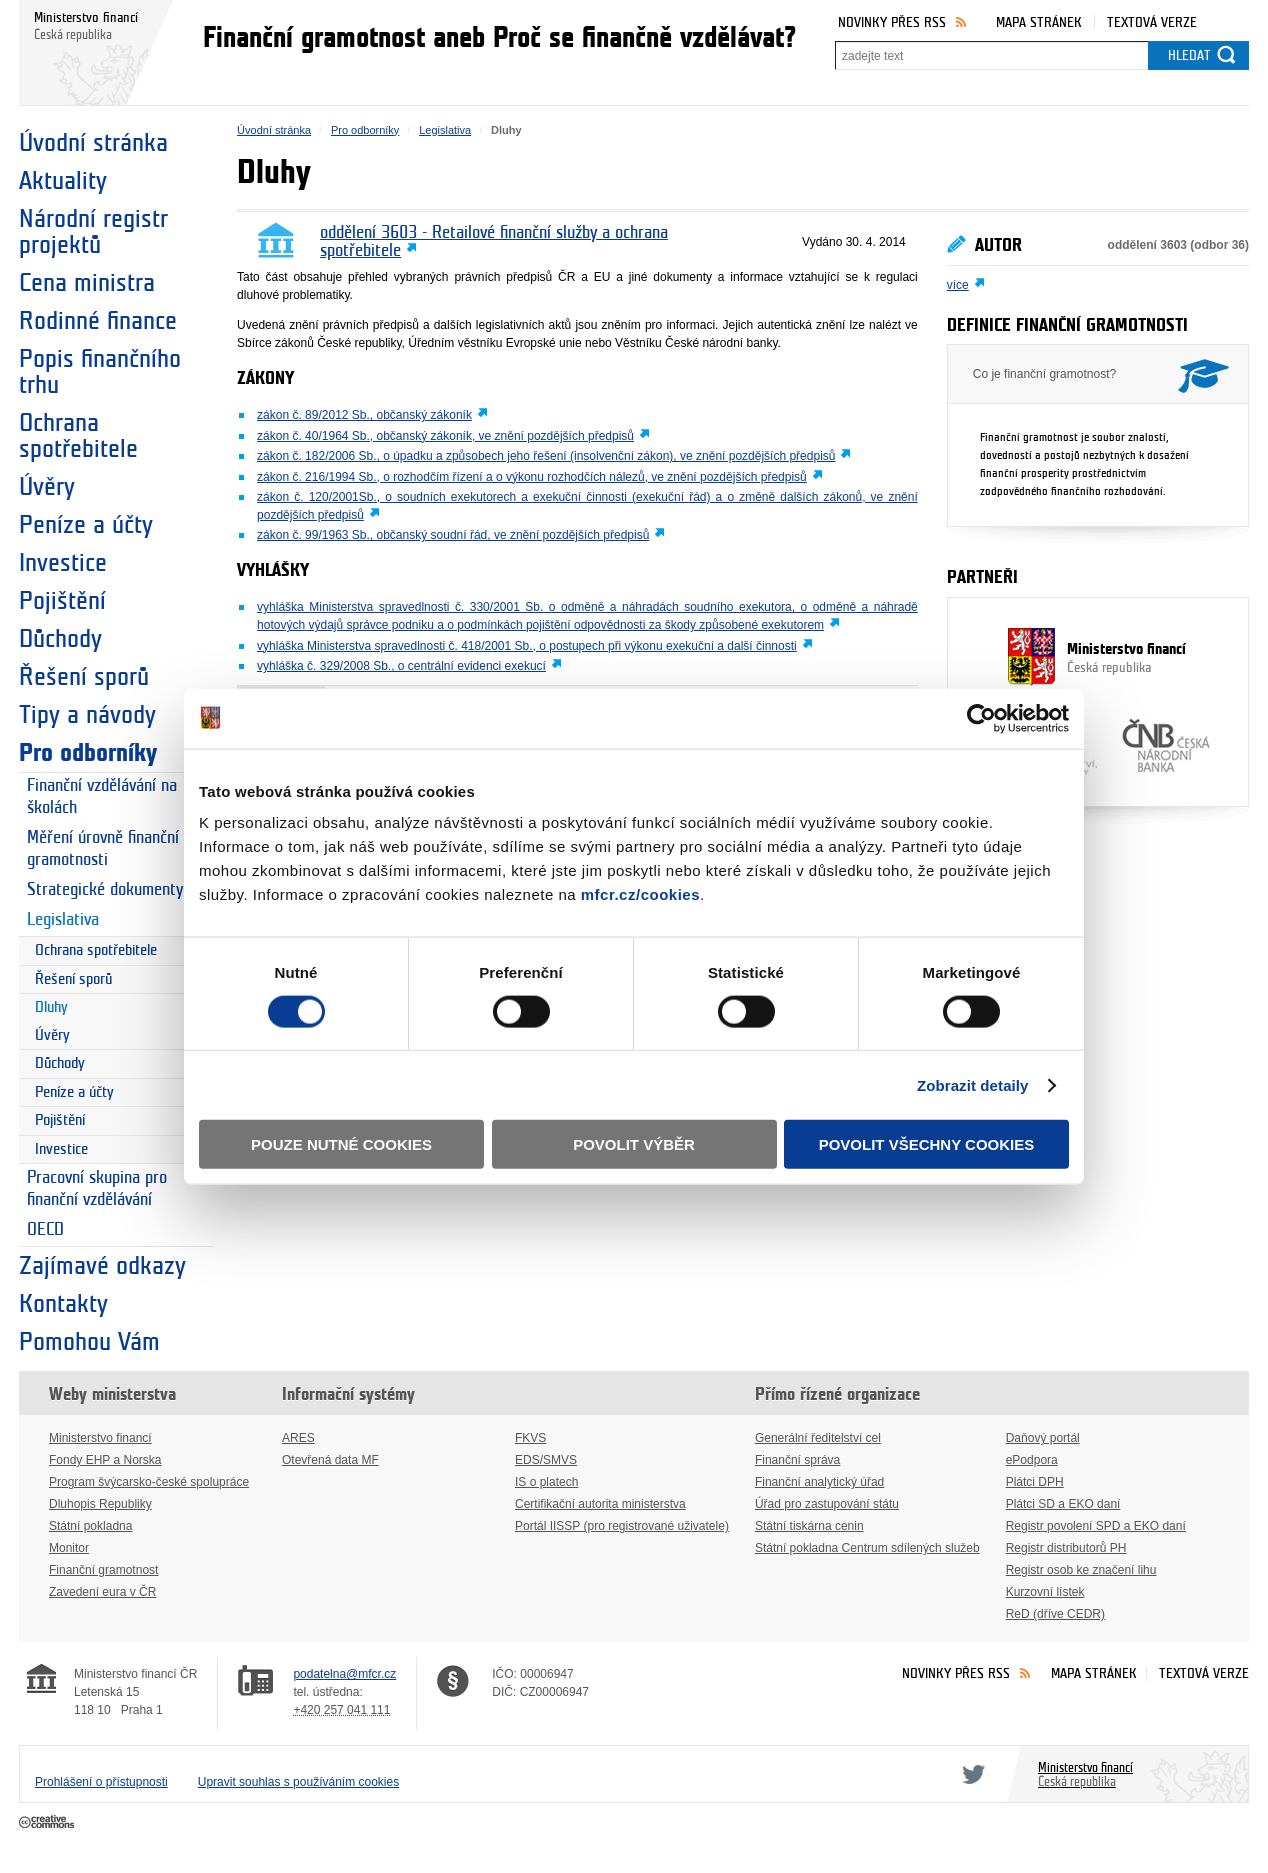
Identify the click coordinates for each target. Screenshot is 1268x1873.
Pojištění (62, 601)
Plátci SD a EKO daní (1063, 1504)
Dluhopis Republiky (100, 1504)
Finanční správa (797, 1460)
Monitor (69, 1548)
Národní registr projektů (93, 232)
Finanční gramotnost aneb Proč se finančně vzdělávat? (499, 38)
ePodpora (1032, 1460)
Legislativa (63, 920)
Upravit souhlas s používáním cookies (298, 1782)
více (958, 285)
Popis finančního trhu (100, 372)
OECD (45, 1230)
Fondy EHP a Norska (105, 1460)
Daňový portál (1043, 1438)
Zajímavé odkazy (102, 1266)
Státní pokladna (90, 1526)
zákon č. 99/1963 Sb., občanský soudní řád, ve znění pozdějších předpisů (453, 535)
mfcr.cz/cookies (640, 894)
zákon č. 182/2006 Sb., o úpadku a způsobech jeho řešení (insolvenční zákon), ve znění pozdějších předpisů (546, 456)
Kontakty (63, 1304)
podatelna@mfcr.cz (344, 1674)
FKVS (530, 1438)
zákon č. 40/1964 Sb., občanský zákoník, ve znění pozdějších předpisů (445, 436)
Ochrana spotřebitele (78, 436)
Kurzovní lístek (1045, 1592)
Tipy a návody (87, 715)
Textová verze (1152, 22)
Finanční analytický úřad (819, 1482)
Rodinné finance (98, 321)
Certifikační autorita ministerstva (600, 1504)
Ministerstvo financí (1098, 659)
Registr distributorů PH (1066, 1548)
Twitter (970, 1774)
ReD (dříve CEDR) (1055, 1614)
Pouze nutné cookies (341, 1144)
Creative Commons (48, 1823)
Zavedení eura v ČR (102, 1592)
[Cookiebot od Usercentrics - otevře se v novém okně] (981, 718)
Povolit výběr (634, 1144)
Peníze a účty (86, 525)
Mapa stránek (1039, 22)
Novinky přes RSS (892, 22)
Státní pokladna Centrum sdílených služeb (867, 1548)
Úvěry (47, 487)
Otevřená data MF (330, 1460)
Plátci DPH (1035, 1482)
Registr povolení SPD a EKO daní (1096, 1526)
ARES (298, 1438)
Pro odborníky (88, 753)
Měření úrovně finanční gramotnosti (103, 849)
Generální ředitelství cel (818, 1438)
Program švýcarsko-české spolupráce (149, 1482)
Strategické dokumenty (105, 890)
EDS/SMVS (546, 1460)
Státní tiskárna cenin (809, 1526)
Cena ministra (87, 283)
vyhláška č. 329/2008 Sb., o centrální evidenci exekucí (401, 666)
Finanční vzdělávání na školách (102, 797)
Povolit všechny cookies (927, 1144)
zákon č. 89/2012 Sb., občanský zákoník (364, 415)
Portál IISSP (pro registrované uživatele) (622, 1526)
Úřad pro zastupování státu (827, 1504)
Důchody (60, 639)
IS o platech (546, 1482)
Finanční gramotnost (103, 1570)
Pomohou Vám (89, 1342)
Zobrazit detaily (973, 1084)
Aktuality (63, 181)
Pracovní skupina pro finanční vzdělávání (97, 1189)
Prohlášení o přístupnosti (101, 1782)
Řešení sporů (84, 677)
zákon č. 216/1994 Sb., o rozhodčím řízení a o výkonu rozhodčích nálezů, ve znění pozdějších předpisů (532, 477)
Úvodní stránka (93, 143)
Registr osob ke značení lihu (1081, 1570)
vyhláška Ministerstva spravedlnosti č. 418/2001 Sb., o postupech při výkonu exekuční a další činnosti (527, 646)
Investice (63, 563)
